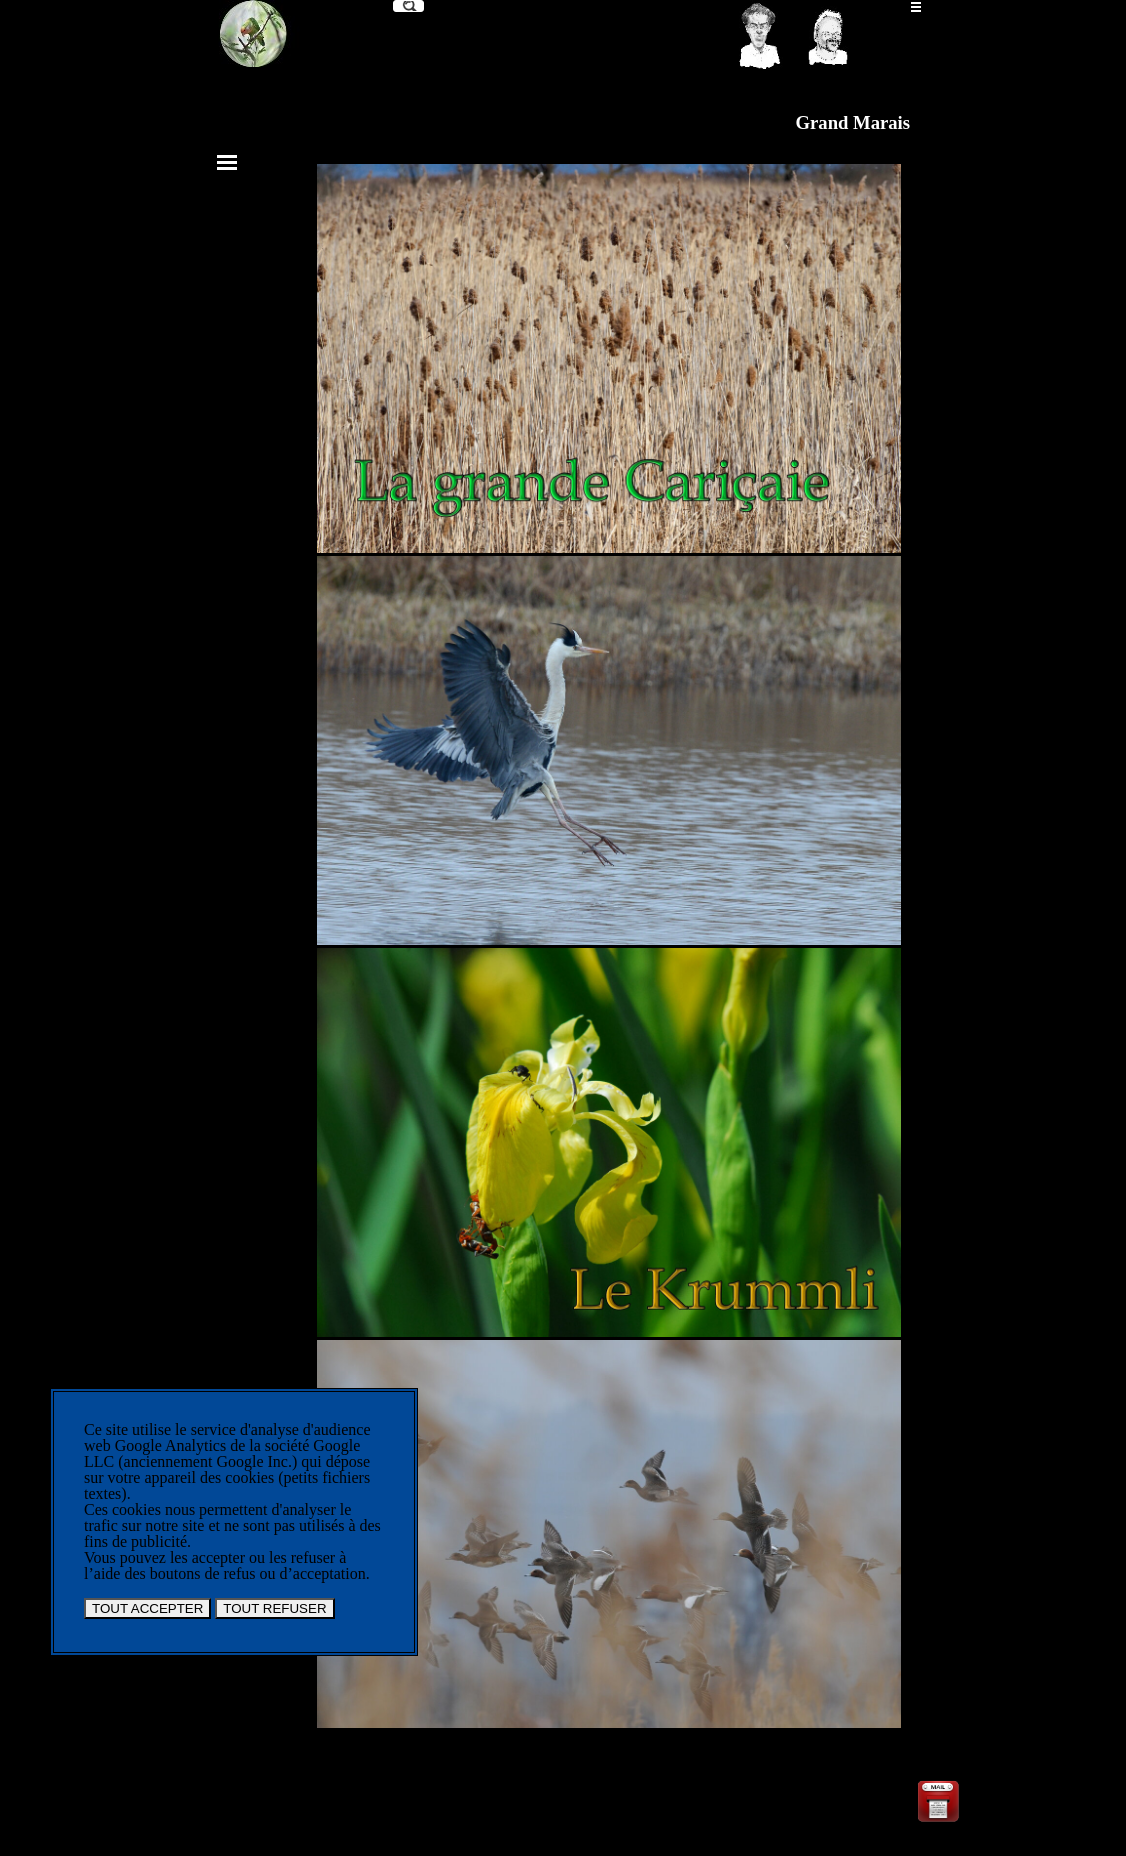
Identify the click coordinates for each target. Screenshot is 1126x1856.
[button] (938, 1784)
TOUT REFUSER (274, 1608)
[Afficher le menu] (916, 7)
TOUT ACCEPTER (147, 1608)
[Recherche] (408, 6)
